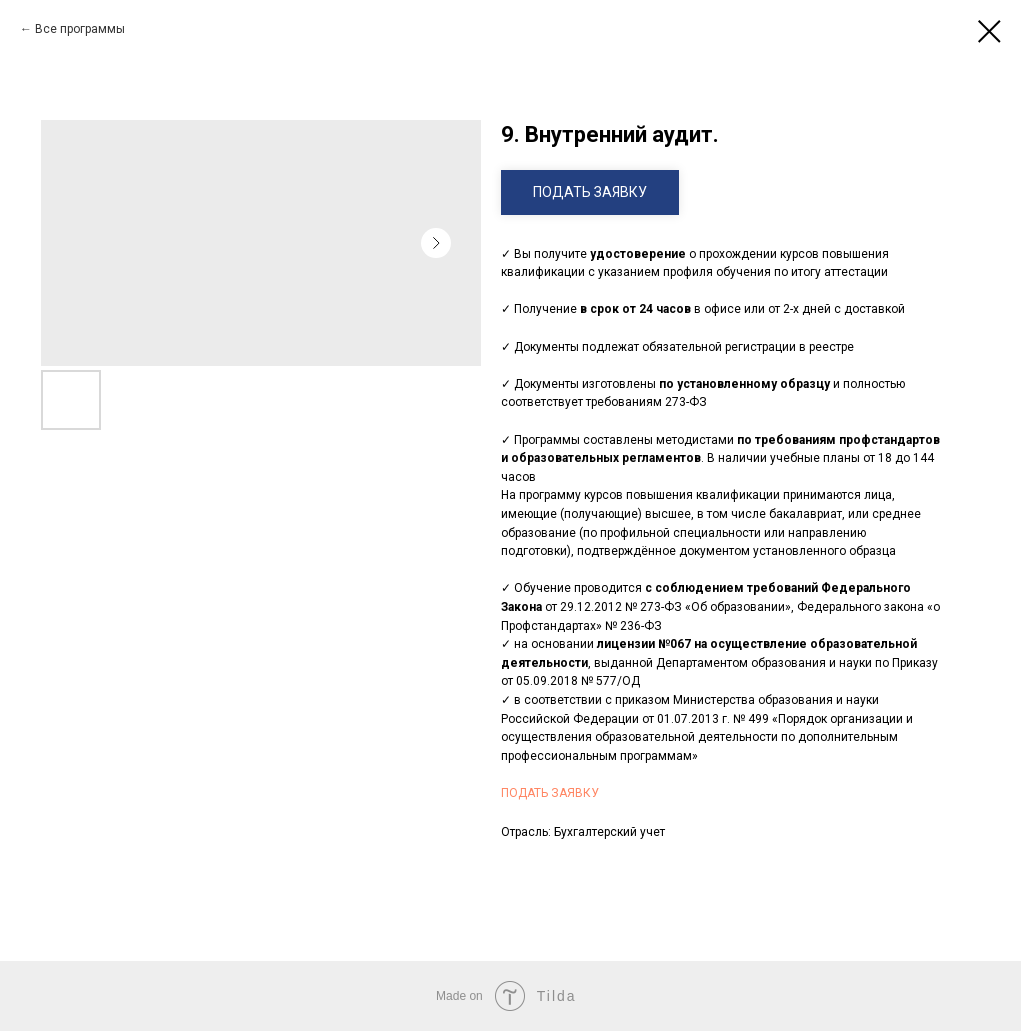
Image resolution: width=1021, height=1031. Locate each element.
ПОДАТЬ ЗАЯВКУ (550, 793)
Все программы (80, 29)
